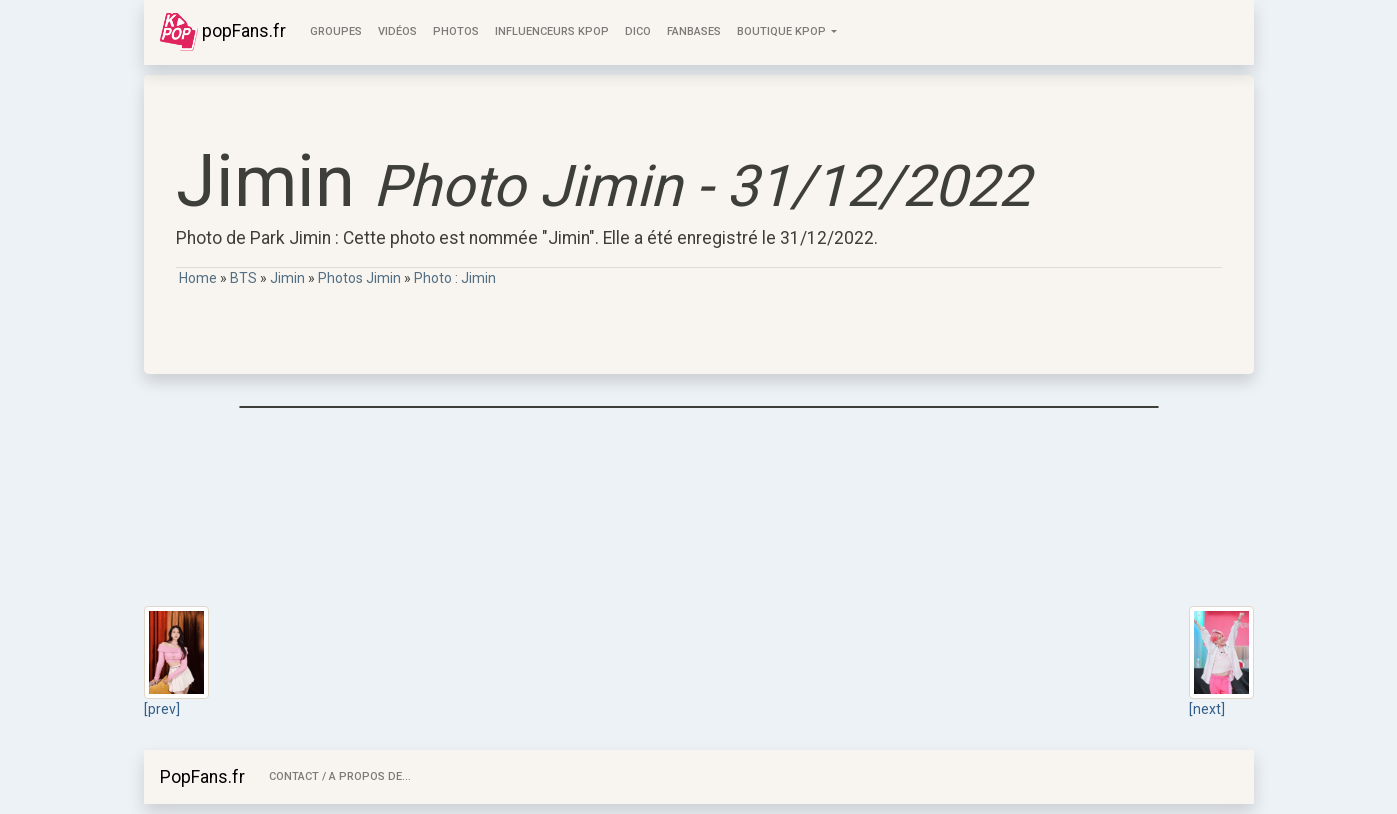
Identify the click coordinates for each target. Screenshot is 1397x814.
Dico (638, 31)
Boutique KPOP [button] (783, 31)
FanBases (694, 31)
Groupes (336, 31)
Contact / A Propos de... (340, 776)
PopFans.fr (202, 777)
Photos (456, 31)
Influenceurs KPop (552, 31)
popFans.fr (223, 32)
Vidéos (397, 31)
